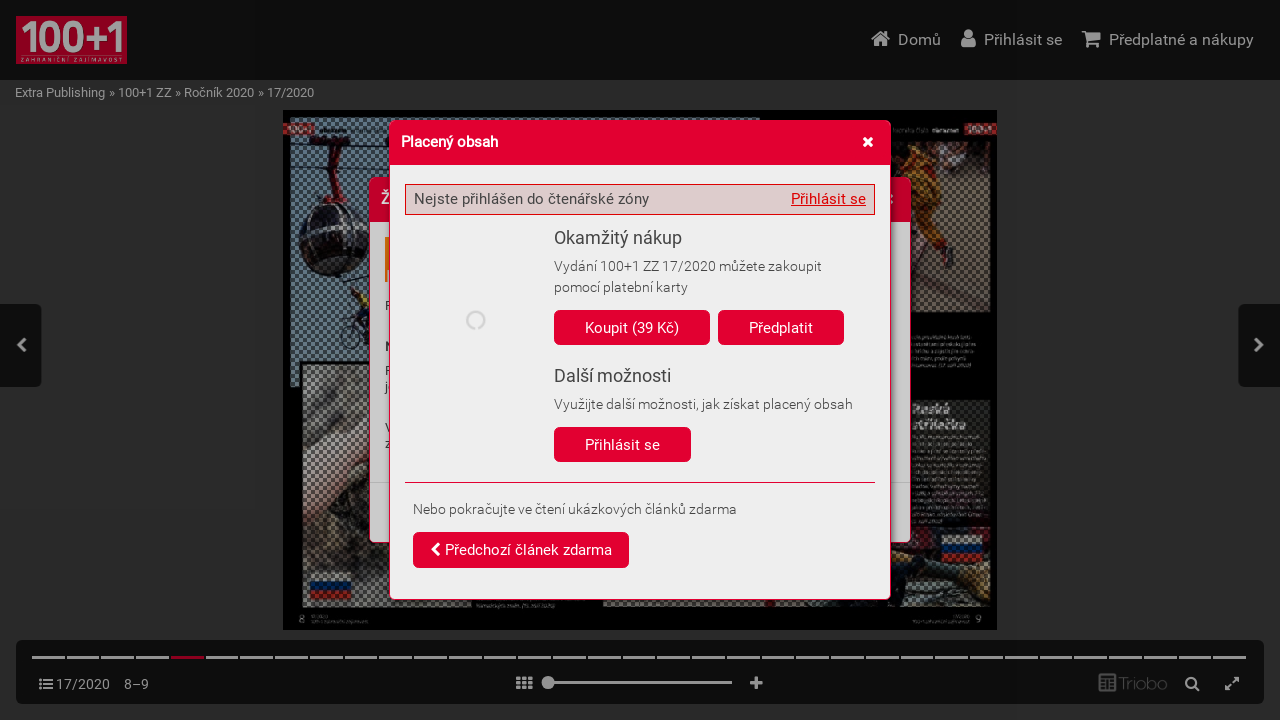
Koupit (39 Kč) (632, 328)
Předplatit (781, 328)
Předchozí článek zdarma (521, 550)
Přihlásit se (828, 199)
